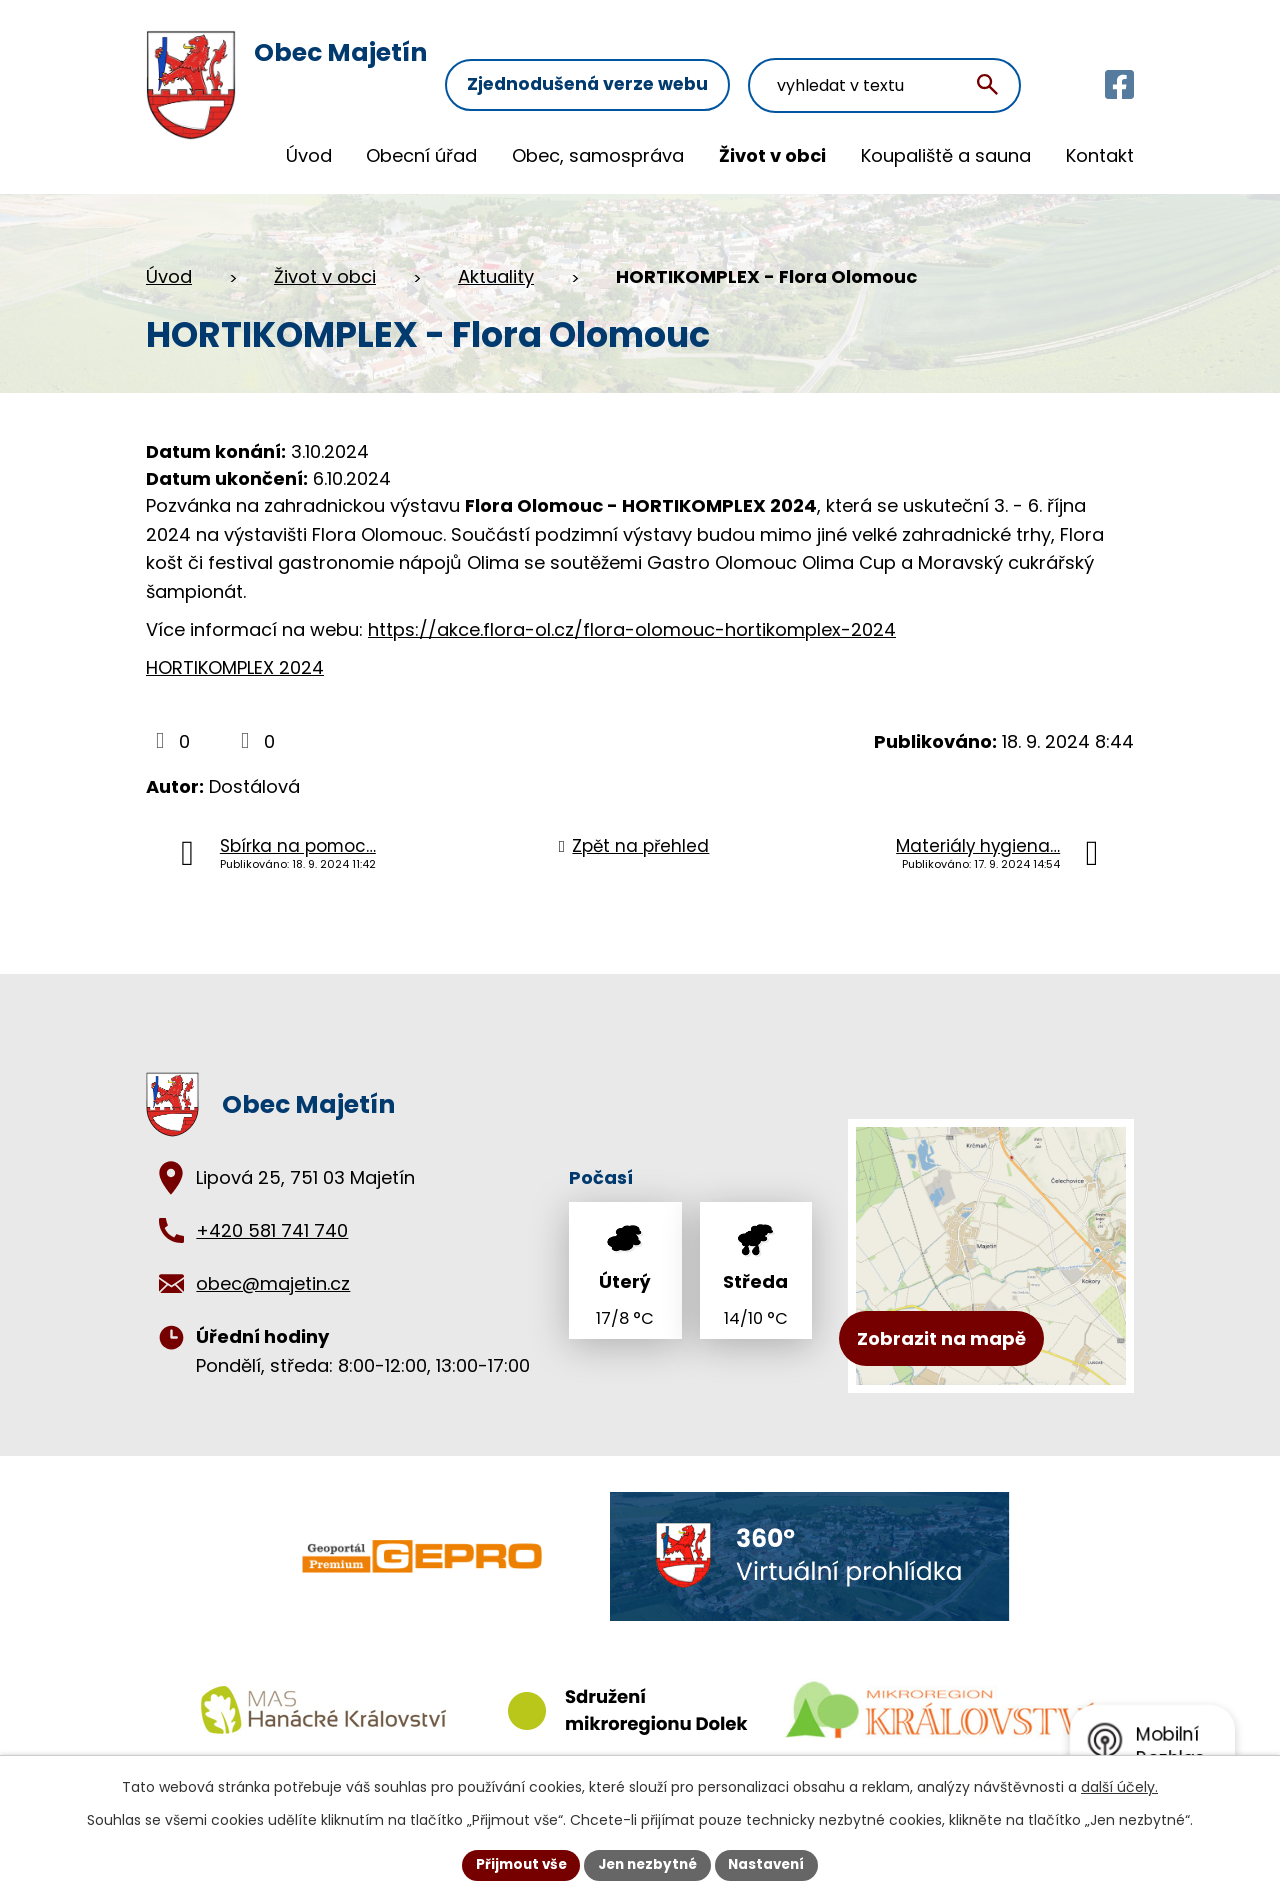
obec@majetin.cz (273, 1283)
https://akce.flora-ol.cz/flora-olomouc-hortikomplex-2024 (632, 629)
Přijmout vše (515, 1864)
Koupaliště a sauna (946, 155)
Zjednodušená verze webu (614, 57)
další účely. (1119, 1786)
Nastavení (772, 1864)
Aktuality (496, 276)
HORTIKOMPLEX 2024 (235, 667)
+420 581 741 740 (272, 1230)
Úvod (309, 155)
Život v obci (772, 155)
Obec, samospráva (598, 155)
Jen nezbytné (647, 1864)
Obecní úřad (421, 155)
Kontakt (1100, 155)
